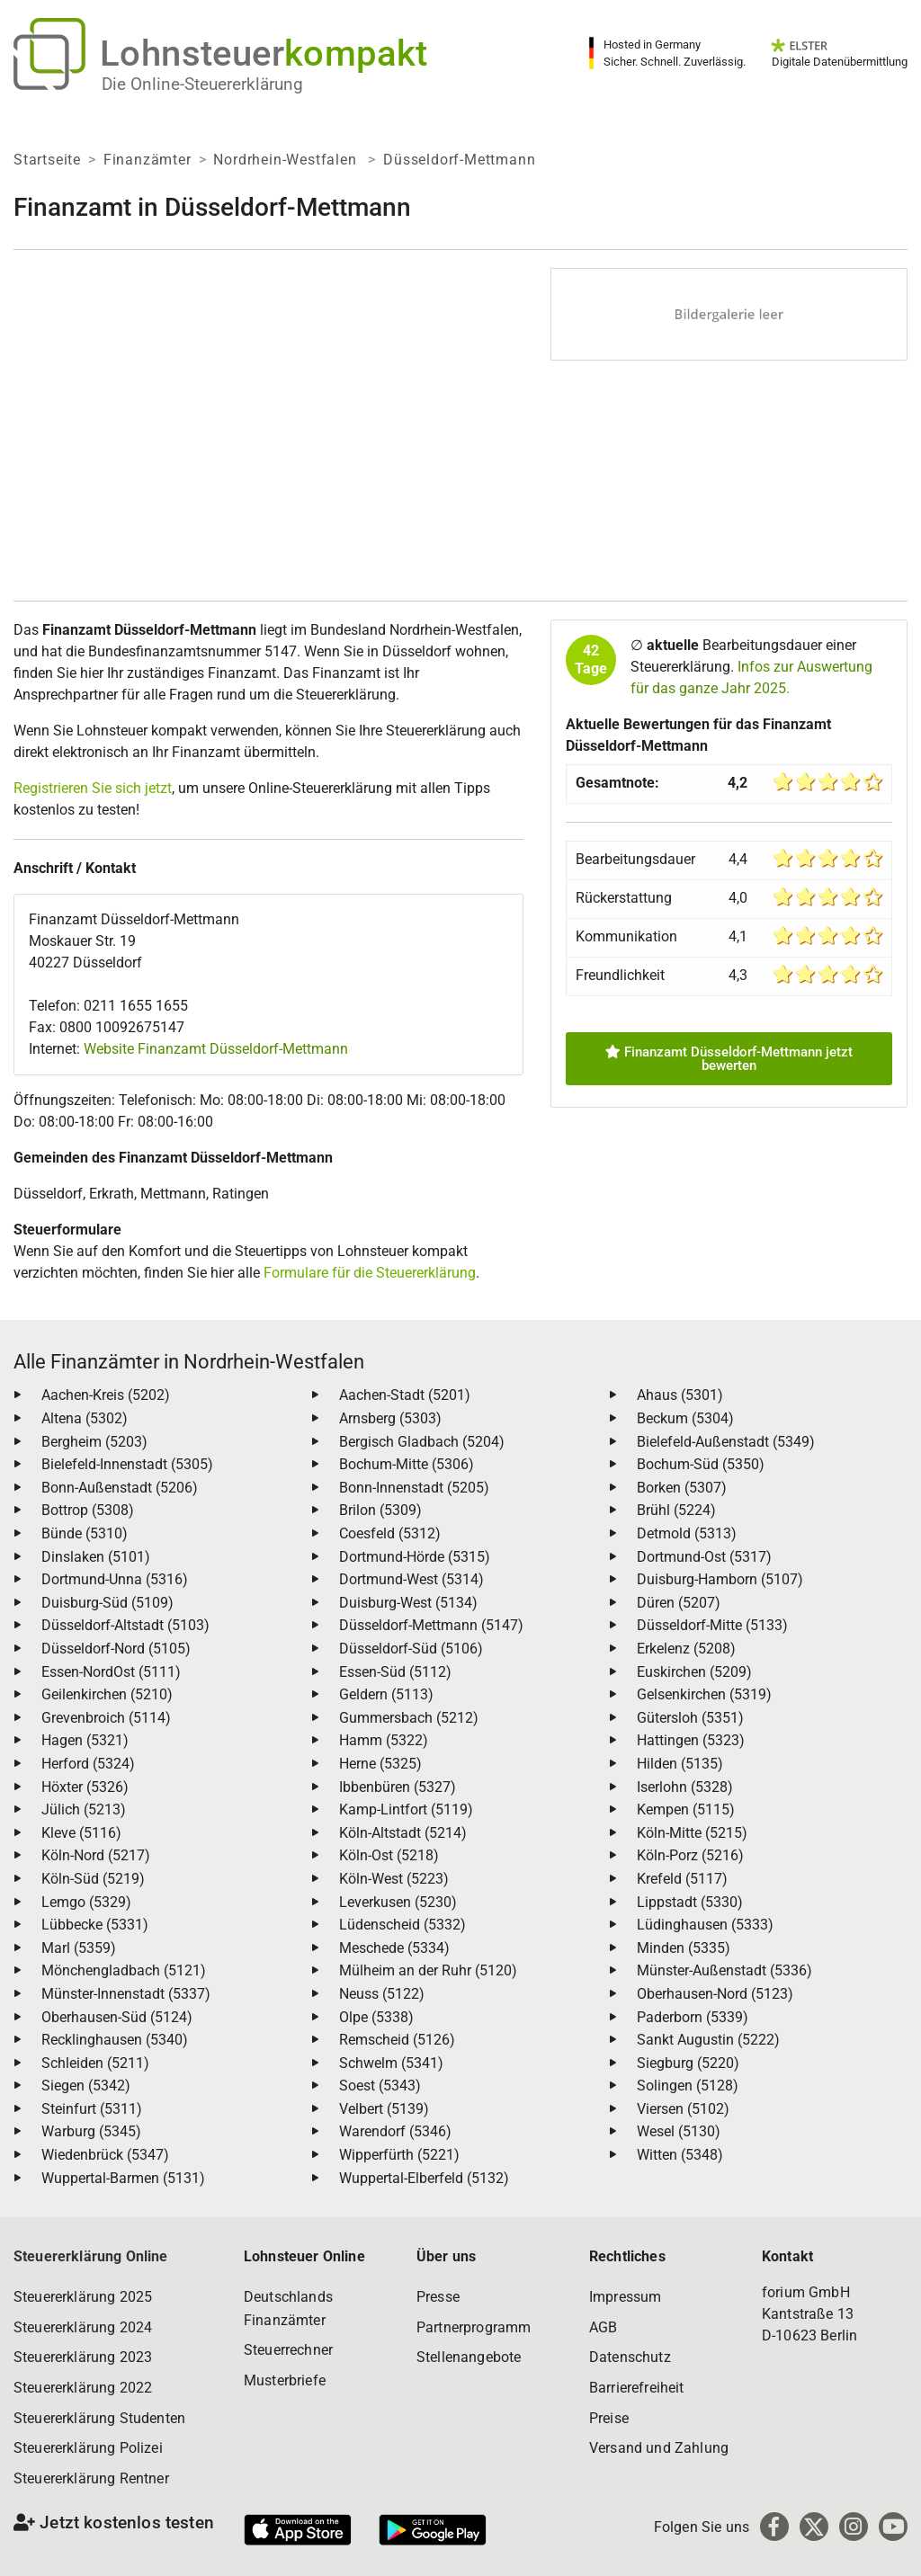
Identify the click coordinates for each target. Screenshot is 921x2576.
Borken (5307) (682, 1487)
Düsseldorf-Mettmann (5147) (431, 1625)
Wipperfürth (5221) (399, 2154)
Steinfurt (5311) (91, 2108)
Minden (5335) (683, 1948)
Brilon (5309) (380, 1510)
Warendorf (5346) (395, 2131)
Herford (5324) (88, 1763)
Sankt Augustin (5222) (708, 2039)
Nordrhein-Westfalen (287, 159)
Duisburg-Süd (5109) (107, 1602)
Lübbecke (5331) (94, 1924)
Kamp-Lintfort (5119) (406, 1809)
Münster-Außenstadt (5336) (724, 1970)
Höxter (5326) (85, 1787)
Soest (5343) (380, 2085)
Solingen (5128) (687, 2085)
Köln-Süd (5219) (93, 1878)
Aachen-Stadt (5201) (404, 1395)
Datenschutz (630, 2357)
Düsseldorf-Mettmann (459, 159)
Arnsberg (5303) (390, 1418)
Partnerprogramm (473, 2327)
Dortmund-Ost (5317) (704, 1556)
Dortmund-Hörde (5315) (414, 1556)
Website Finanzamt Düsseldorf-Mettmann (216, 1048)
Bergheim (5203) (94, 1441)
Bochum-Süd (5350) (701, 1464)
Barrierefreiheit (636, 2387)
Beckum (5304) (685, 1418)
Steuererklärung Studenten (99, 2418)
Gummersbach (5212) (408, 1717)
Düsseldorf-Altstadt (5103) (125, 1625)
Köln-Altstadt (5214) (403, 1832)
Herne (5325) (380, 1763)
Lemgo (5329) (86, 1902)
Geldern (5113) (386, 1694)
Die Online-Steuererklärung (202, 84)
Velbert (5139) (384, 2108)
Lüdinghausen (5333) (705, 1924)
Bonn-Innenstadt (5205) (414, 1487)
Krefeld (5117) (682, 1878)
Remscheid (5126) (397, 2039)
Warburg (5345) (91, 2131)
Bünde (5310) (84, 1533)
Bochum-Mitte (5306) (406, 1464)
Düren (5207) (678, 1602)
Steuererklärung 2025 (82, 2296)
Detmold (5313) (687, 1533)
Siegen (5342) (85, 2085)
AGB (603, 2327)
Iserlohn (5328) (685, 1787)
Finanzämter (147, 159)
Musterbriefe (285, 2380)
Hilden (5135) (680, 1763)
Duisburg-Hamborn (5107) (720, 1579)
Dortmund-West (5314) (411, 1579)
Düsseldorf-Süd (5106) (411, 1648)
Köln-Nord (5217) (95, 1855)
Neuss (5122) (382, 1993)
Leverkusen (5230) (398, 1902)
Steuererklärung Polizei (88, 2447)
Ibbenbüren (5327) (397, 1787)
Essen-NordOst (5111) (111, 1671)
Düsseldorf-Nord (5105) (116, 1648)
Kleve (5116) (81, 1832)
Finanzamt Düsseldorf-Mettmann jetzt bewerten (729, 1059)
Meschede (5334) (394, 1948)
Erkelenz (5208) (686, 1648)
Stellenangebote (468, 2357)
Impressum (625, 2296)
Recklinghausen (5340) (114, 2039)
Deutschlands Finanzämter (288, 2308)
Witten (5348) (680, 2154)
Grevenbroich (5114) (106, 1717)
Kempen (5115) (686, 1809)
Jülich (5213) (83, 1809)
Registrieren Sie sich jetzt (92, 788)
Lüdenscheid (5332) (402, 1924)
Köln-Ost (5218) (389, 1855)
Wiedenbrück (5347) (105, 2154)
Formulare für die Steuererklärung (370, 1272)
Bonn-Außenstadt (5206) (119, 1487)
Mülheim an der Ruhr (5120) (428, 1970)
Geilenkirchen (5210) (107, 1694)
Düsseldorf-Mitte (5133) (712, 1625)
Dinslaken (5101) (95, 1556)
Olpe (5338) (376, 2017)
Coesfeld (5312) (390, 1533)
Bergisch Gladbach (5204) (422, 1441)
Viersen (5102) (683, 2108)
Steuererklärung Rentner (91, 2478)
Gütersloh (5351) (690, 1717)
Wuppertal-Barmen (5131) (123, 2178)
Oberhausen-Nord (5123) (715, 1993)
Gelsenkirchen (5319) (704, 1694)
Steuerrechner (288, 2349)
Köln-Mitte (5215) (692, 1832)
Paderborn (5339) (692, 2017)
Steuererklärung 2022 (82, 2387)
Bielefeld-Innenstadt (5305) (127, 1464)
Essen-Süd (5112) (395, 1671)
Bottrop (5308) (87, 1510)
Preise (609, 2418)
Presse (438, 2296)
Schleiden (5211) (95, 2063)
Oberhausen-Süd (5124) (116, 2017)
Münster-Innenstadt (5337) (125, 1993)
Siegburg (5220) (688, 2063)
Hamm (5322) (383, 1740)
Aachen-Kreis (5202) (105, 1395)
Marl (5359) (78, 1948)
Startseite (47, 159)
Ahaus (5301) (680, 1395)
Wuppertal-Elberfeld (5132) (424, 2178)
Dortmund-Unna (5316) (114, 1579)
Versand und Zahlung (659, 2447)
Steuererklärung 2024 (82, 2327)
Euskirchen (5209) (694, 1671)
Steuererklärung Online (90, 2256)
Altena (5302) (84, 1418)
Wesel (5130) (678, 2131)
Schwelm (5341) (391, 2063)
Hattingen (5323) (691, 1740)
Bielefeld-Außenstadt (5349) (726, 1441)
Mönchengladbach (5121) (123, 1970)
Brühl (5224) (676, 1510)
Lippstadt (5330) (690, 1902)
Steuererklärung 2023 (82, 2357)
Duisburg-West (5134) (408, 1602)
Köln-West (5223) (394, 1878)
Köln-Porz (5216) (690, 1855)
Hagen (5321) (85, 1740)
